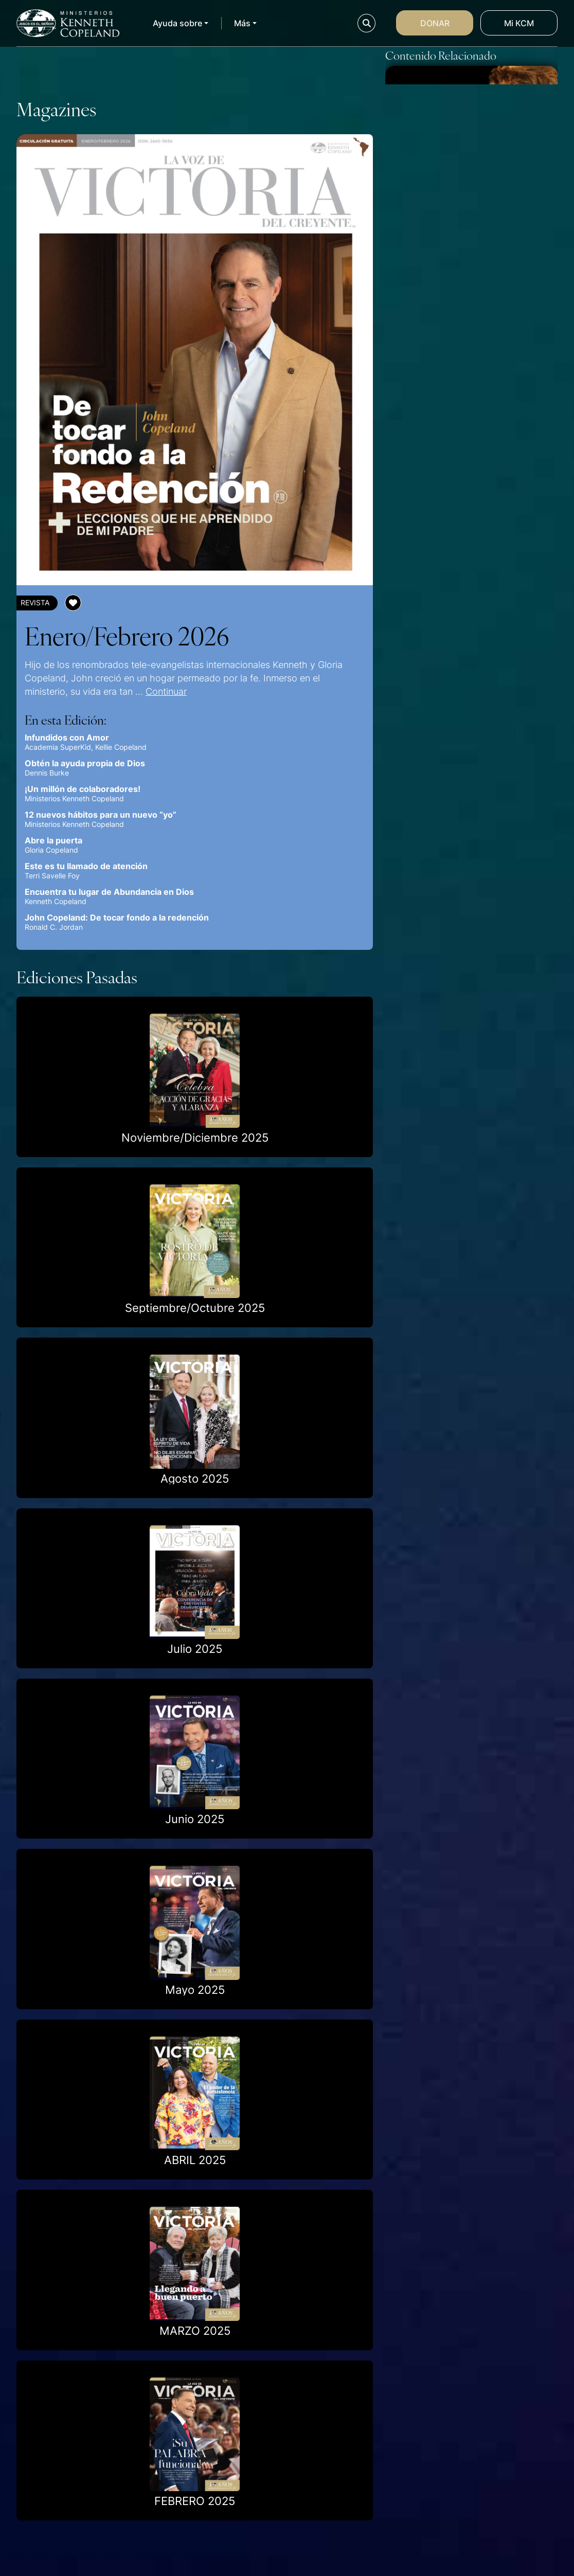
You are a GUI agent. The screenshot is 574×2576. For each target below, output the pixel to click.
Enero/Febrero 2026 (127, 635)
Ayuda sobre (177, 23)
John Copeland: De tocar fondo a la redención (117, 917)
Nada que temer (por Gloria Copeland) (464, 584)
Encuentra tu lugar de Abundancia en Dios (109, 891)
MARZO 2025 (194, 2330)
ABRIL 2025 (195, 2160)
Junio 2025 (194, 1819)
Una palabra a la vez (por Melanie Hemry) (455, 421)
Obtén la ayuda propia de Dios (85, 763)
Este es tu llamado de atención (86, 866)
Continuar (166, 691)
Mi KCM (519, 23)
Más (242, 23)
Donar (435, 23)
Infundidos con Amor (67, 737)
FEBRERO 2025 (194, 2501)
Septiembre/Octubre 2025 (195, 1307)
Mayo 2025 (195, 1989)
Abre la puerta (53, 840)
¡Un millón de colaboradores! (82, 789)
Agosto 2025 (194, 1478)
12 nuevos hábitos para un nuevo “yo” (100, 814)
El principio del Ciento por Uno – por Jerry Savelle (461, 259)
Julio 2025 (194, 1648)
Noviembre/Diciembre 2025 (194, 1137)
